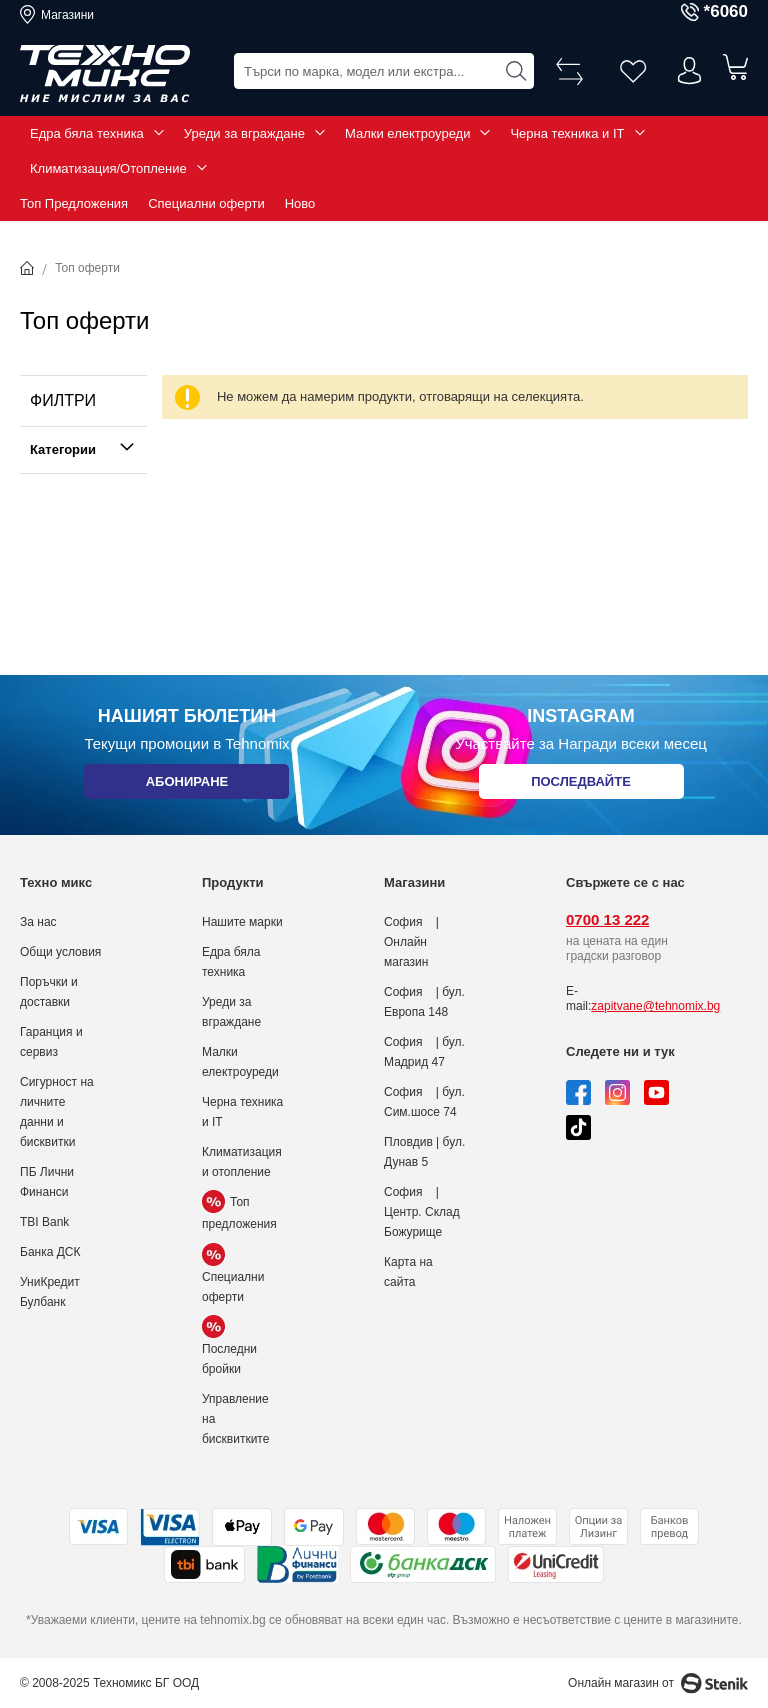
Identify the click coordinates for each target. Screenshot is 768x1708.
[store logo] (105, 74)
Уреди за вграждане (244, 133)
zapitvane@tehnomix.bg (655, 1006)
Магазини (67, 15)
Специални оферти (206, 203)
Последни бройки (229, 1348)
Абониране (186, 785)
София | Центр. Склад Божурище (422, 1212)
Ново (300, 203)
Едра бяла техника (87, 133)
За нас (38, 922)
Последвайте (581, 785)
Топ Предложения (74, 203)
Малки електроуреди (407, 133)
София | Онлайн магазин (411, 942)
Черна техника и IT (567, 133)
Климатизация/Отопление (108, 168)
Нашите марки (242, 922)
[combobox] (384, 70)
